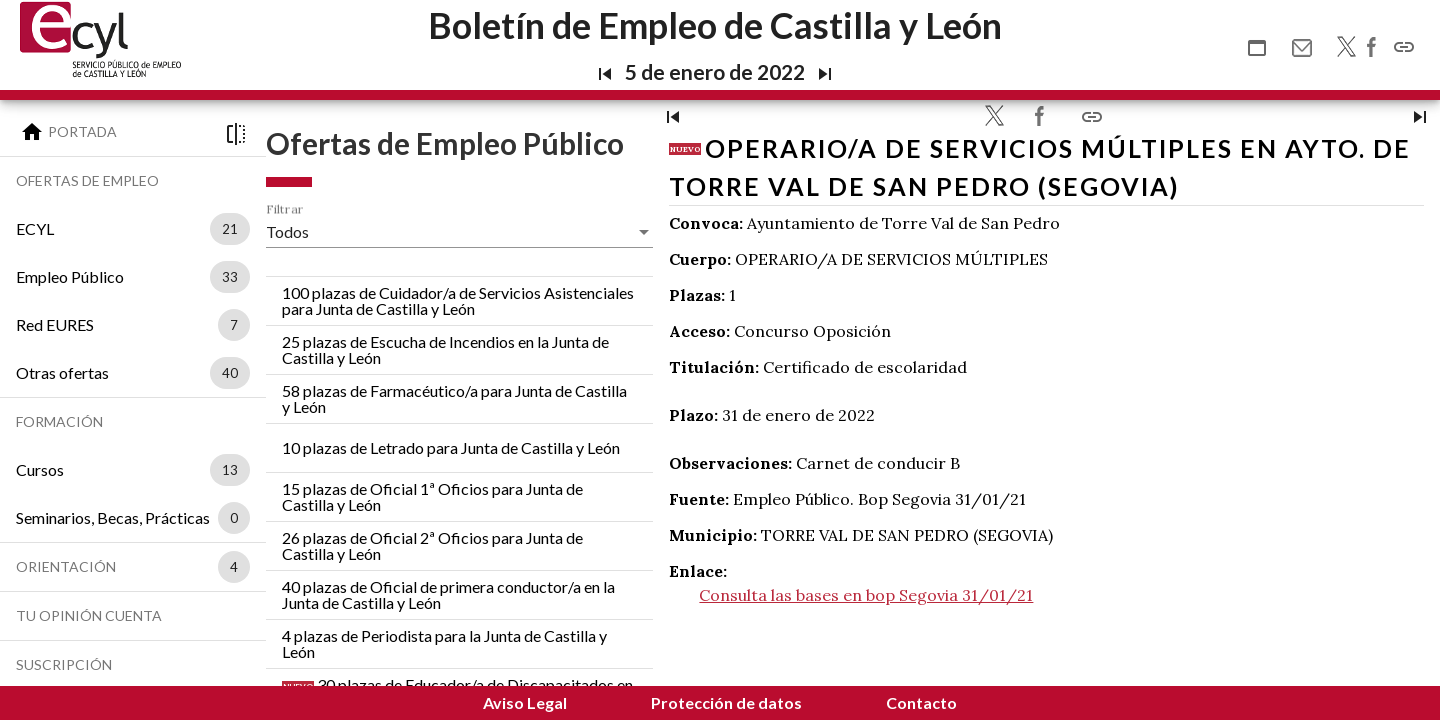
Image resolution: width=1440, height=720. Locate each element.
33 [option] (230, 277)
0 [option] (234, 518)
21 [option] (230, 229)
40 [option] (230, 373)
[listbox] (226, 229)
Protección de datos (726, 702)
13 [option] (230, 470)
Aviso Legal (525, 702)
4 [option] (234, 567)
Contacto (921, 702)
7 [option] (234, 325)
